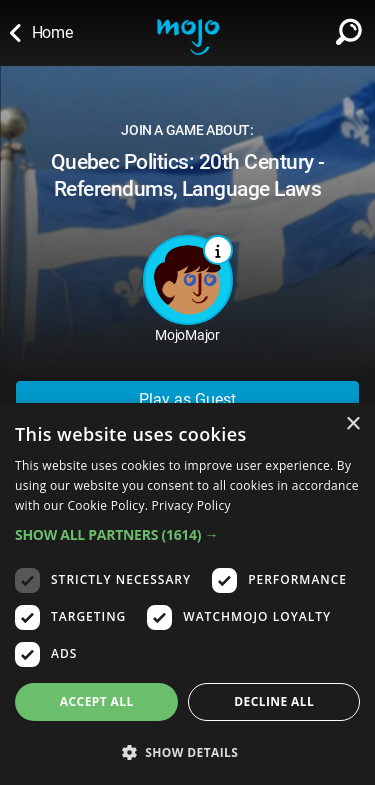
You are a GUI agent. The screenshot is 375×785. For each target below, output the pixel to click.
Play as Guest (187, 399)
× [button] (352, 424)
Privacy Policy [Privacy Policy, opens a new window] (191, 505)
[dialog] (187, 594)
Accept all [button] (97, 701)
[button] (187, 534)
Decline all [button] (274, 701)
